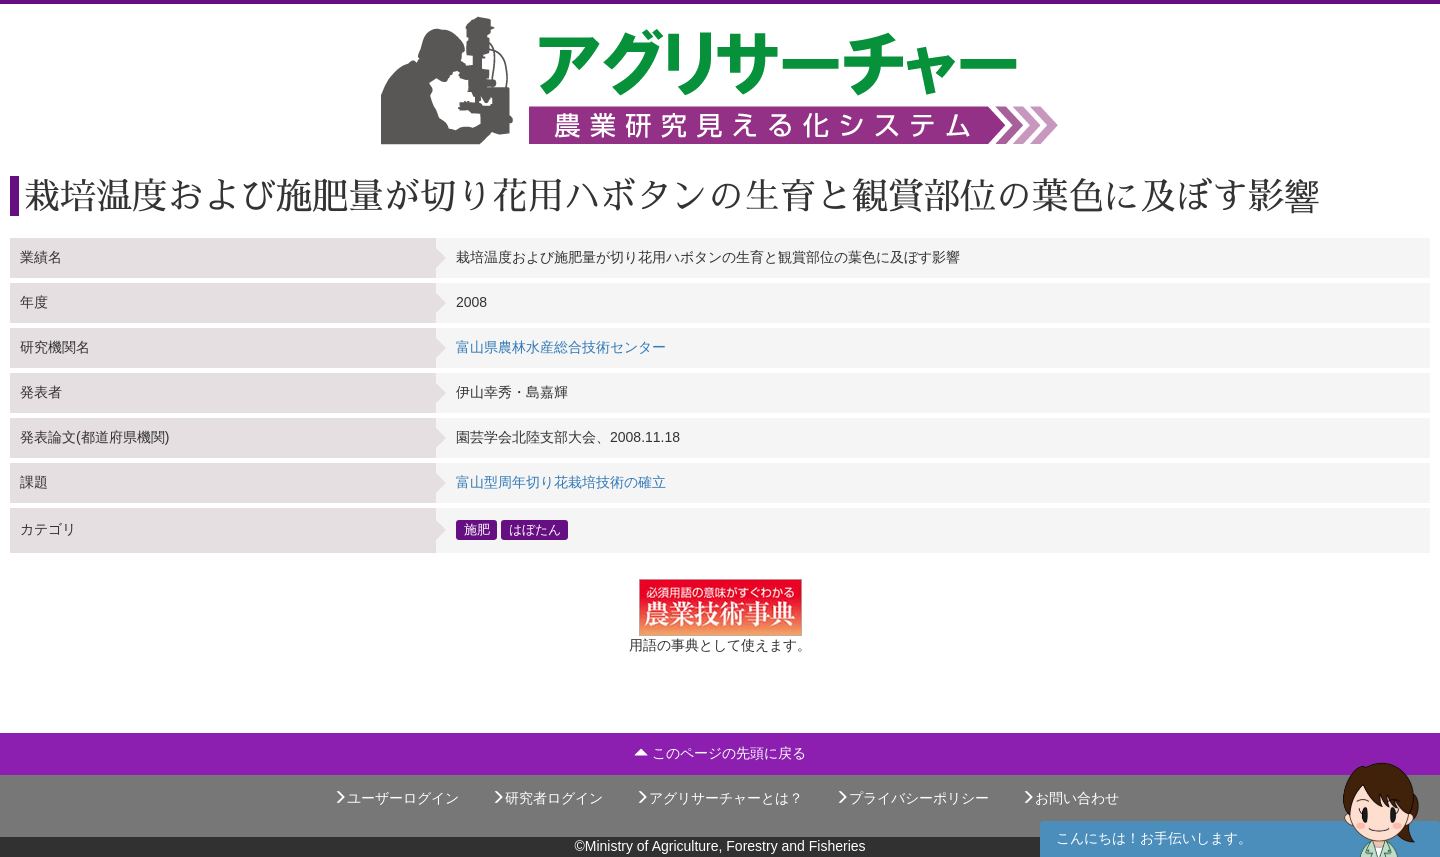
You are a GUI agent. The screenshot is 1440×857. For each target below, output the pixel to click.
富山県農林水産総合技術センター (561, 347)
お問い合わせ (1070, 798)
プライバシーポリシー (912, 798)
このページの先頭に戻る (720, 753)
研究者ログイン (547, 798)
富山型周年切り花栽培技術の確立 (561, 482)
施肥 (477, 530)
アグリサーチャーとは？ (719, 798)
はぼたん (535, 530)
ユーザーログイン (396, 798)
